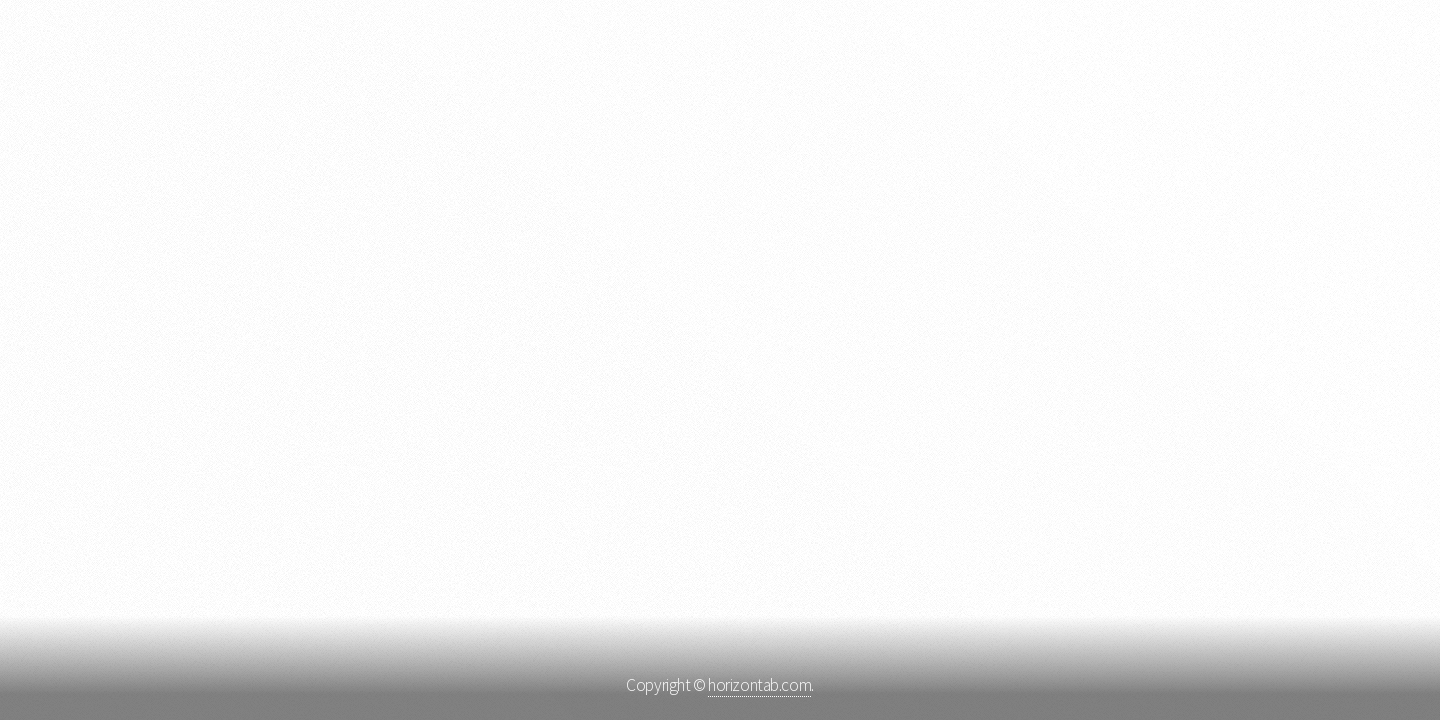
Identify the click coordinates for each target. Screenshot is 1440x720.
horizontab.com (759, 685)
